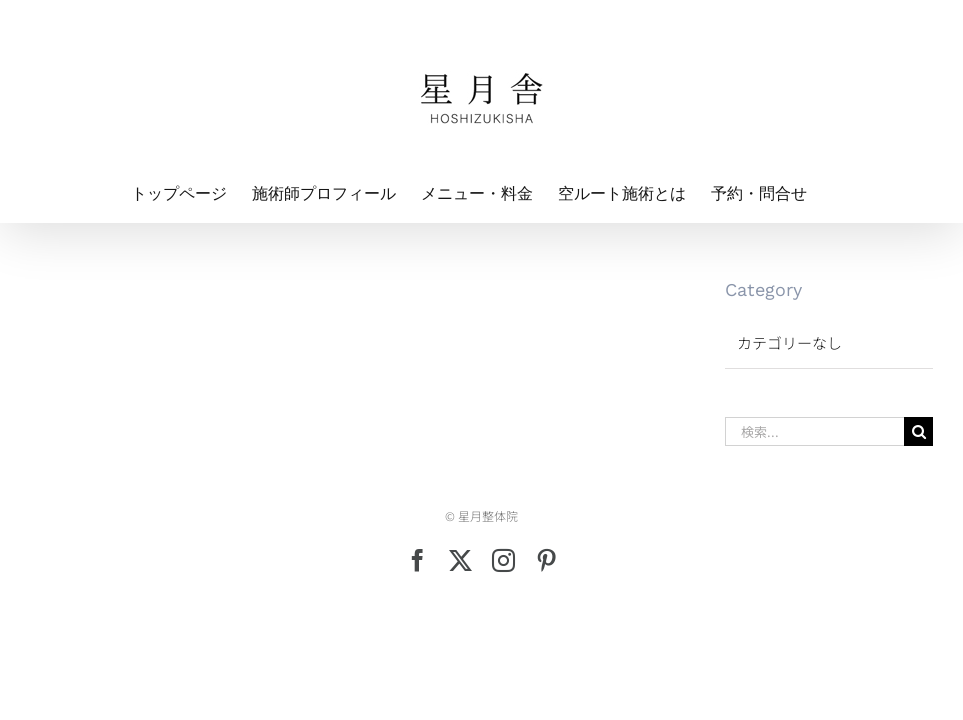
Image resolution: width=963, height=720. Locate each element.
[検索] (918, 431)
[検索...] (814, 431)
